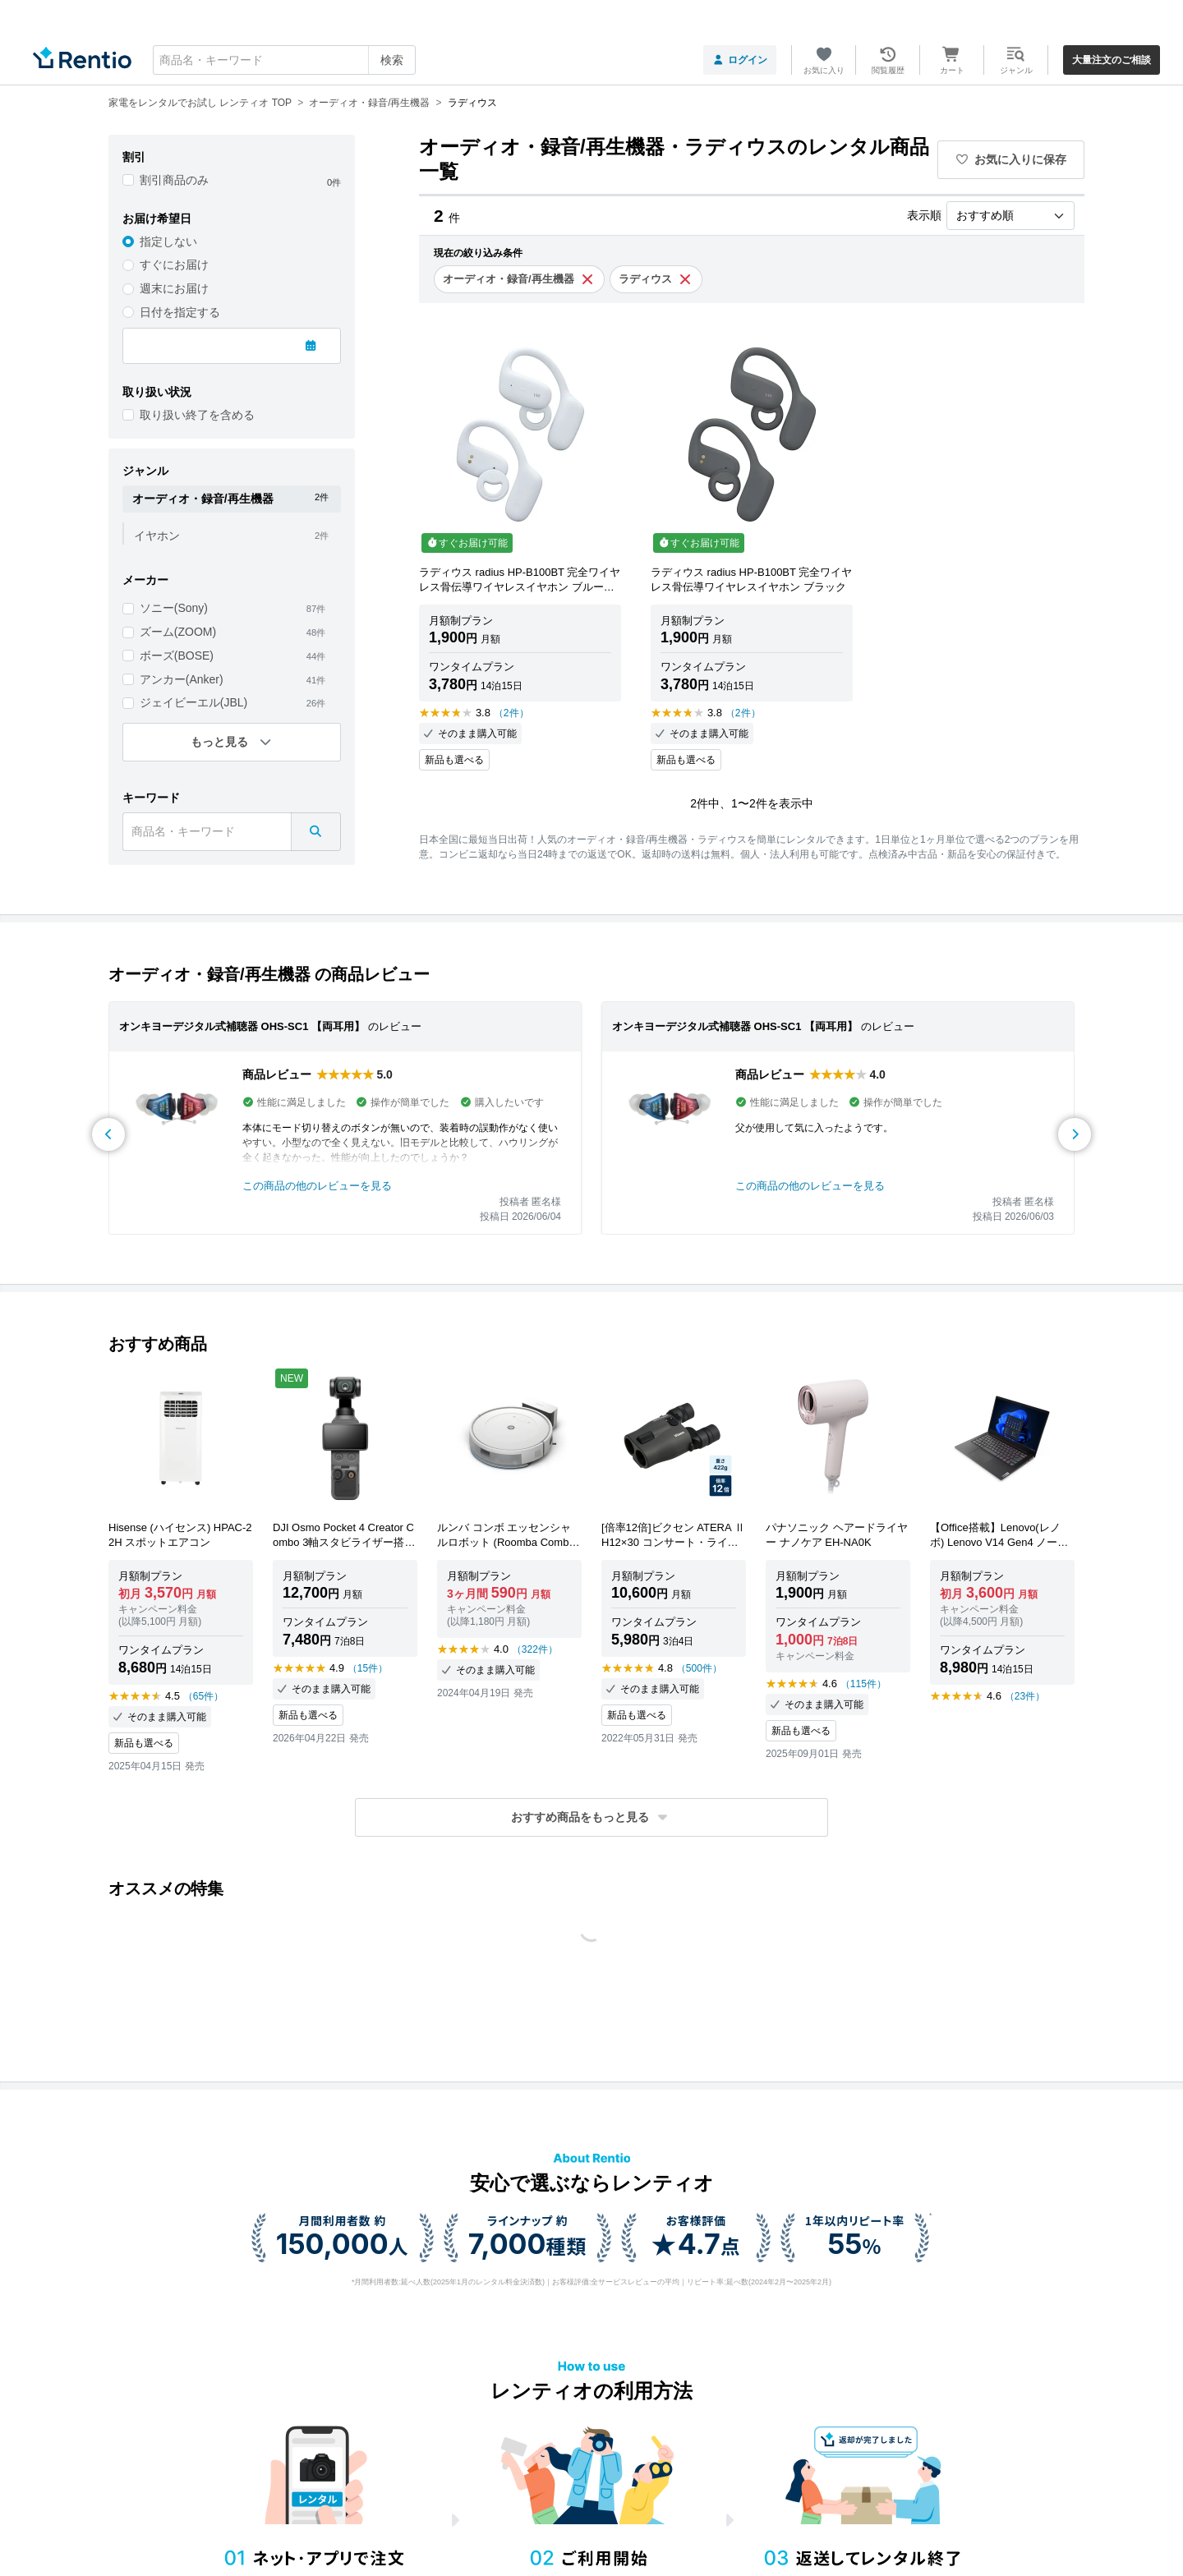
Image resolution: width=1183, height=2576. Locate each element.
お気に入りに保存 (1011, 159)
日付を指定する (180, 312)
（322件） (535, 1649)
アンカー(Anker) (181, 679)
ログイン (739, 60)
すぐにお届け (174, 264)
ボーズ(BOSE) (177, 655)
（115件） (863, 1684)
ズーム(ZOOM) (178, 631)
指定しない (168, 241)
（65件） (203, 1696)
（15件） (368, 1668)
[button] (591, 1817)
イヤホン (157, 535)
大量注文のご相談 (1111, 60)
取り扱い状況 (156, 391)
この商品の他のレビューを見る (317, 1186)
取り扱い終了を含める (197, 414)
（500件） (699, 1668)
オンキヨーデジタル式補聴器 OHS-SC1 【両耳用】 (242, 1026)
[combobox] (284, 60)
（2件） (511, 713)
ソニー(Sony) (174, 607)
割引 (133, 156)
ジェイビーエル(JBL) (193, 702)
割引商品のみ (174, 179)
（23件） (1025, 1696)
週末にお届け (174, 288)
